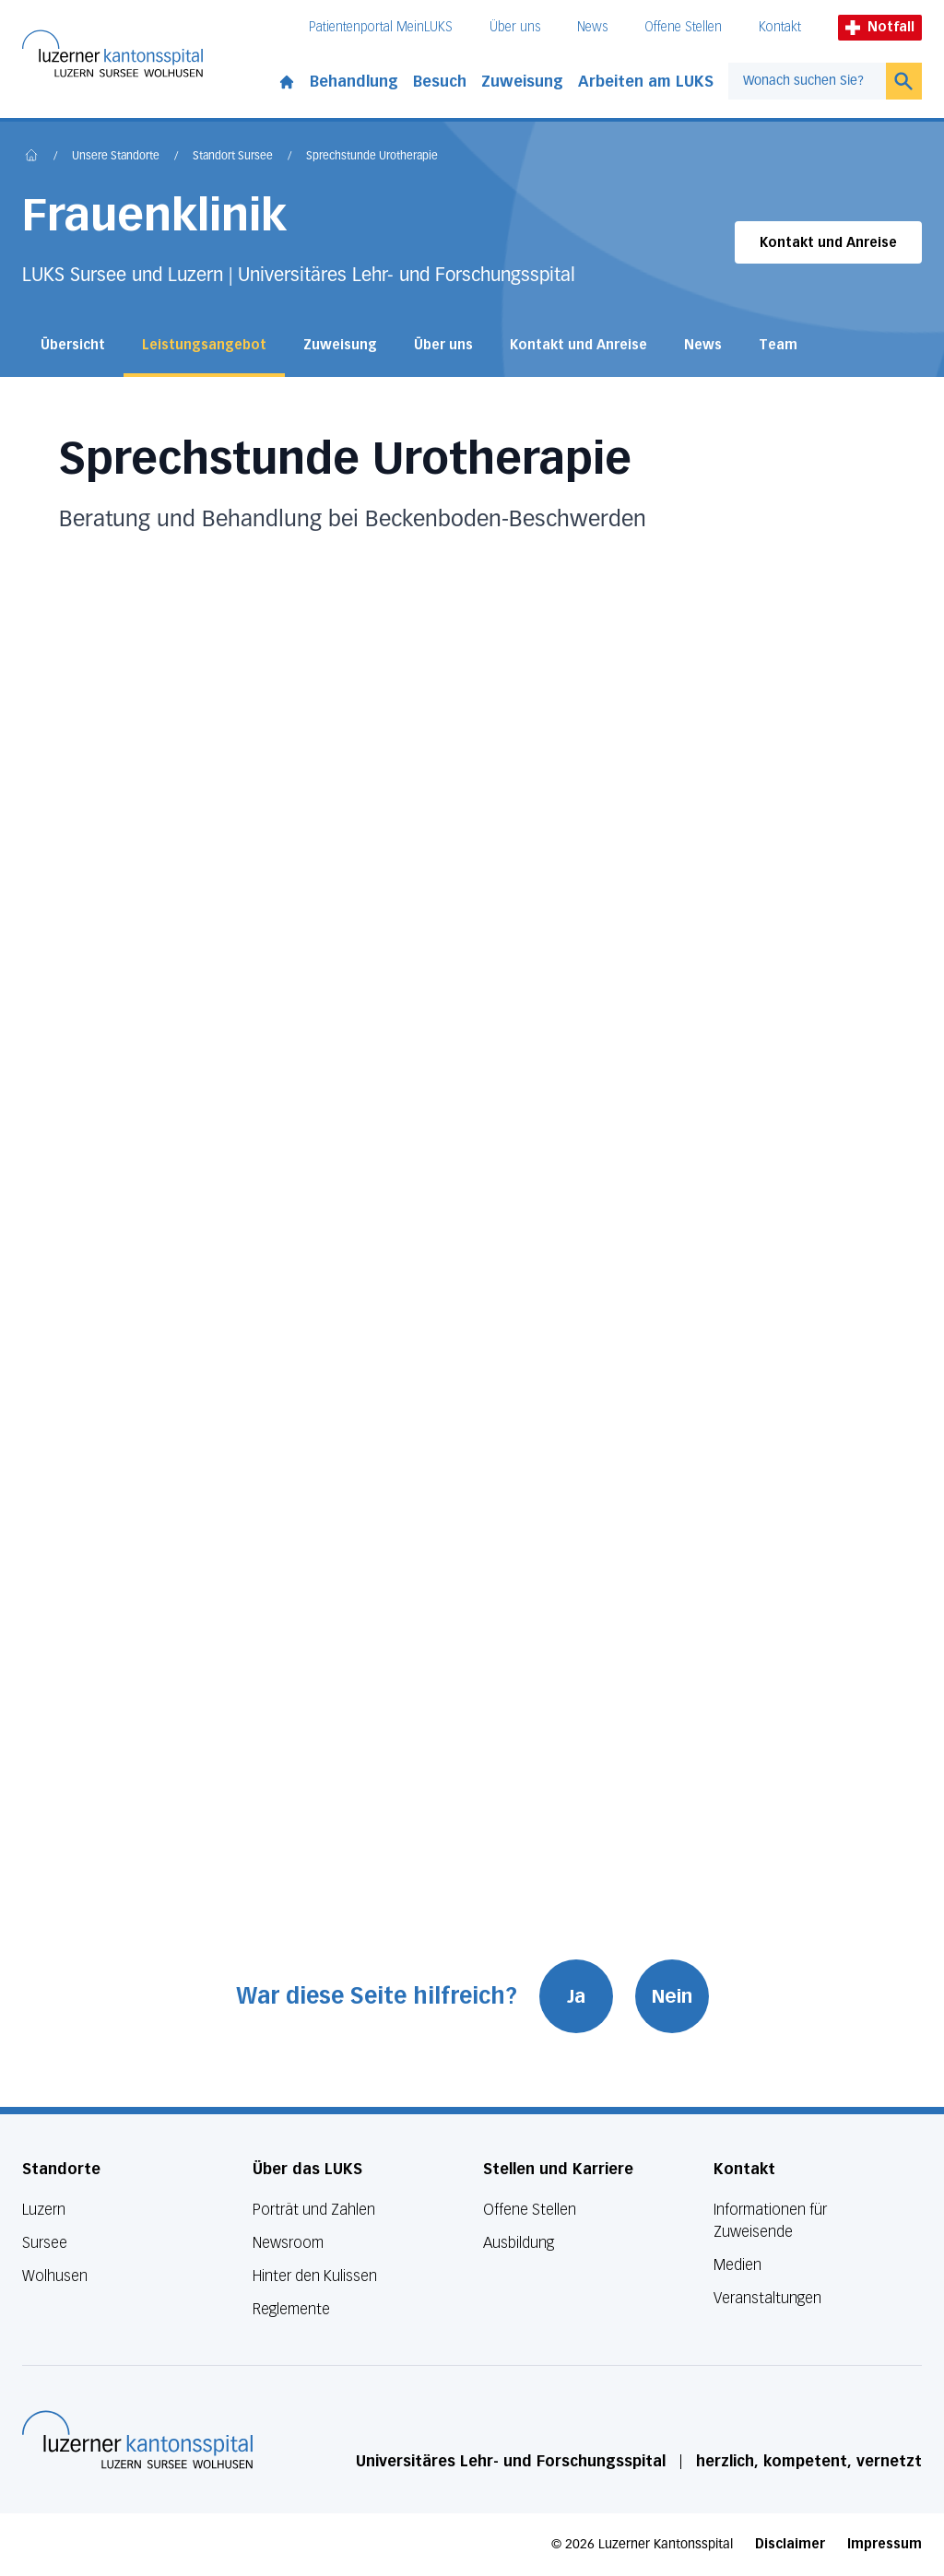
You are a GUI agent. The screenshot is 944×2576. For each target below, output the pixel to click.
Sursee (44, 2243)
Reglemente (291, 2309)
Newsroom (288, 2243)
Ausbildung (518, 2243)
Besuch (439, 81)
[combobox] (807, 81)
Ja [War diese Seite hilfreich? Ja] (576, 1996)
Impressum (884, 2544)
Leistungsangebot (204, 345)
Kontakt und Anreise (828, 243)
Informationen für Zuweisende (770, 2221)
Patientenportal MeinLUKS (381, 27)
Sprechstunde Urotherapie (372, 156)
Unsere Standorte (115, 156)
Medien (737, 2265)
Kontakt (780, 27)
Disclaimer (790, 2544)
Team (778, 345)
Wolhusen (55, 2276)
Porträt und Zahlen (314, 2209)
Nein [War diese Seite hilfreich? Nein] (672, 1996)
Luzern (43, 2209)
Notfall (879, 27)
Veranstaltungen (767, 2298)
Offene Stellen (683, 27)
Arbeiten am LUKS (646, 81)
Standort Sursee (233, 156)
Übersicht (73, 345)
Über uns (515, 27)
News (592, 27)
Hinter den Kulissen (315, 2276)
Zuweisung (522, 81)
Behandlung (354, 81)
